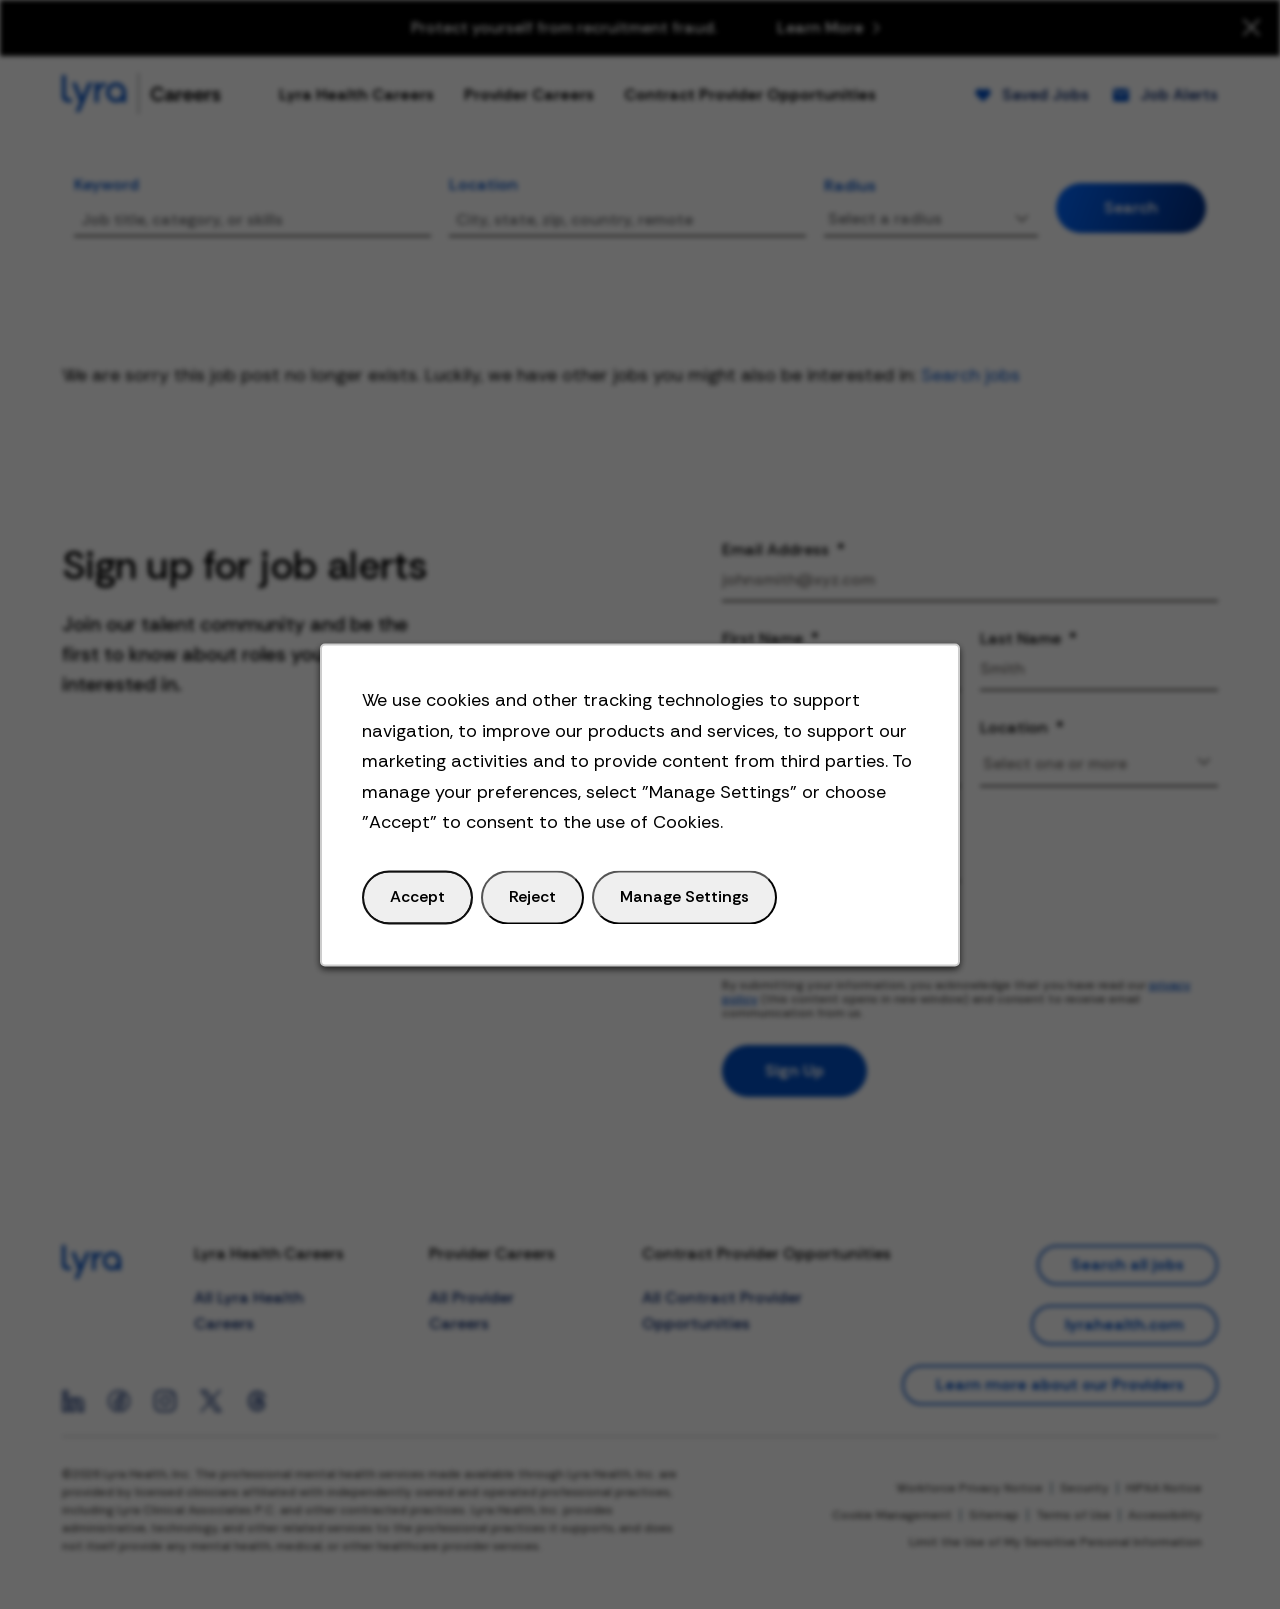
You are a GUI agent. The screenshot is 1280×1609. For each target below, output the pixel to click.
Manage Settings (683, 906)
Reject (537, 906)
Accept (427, 906)
